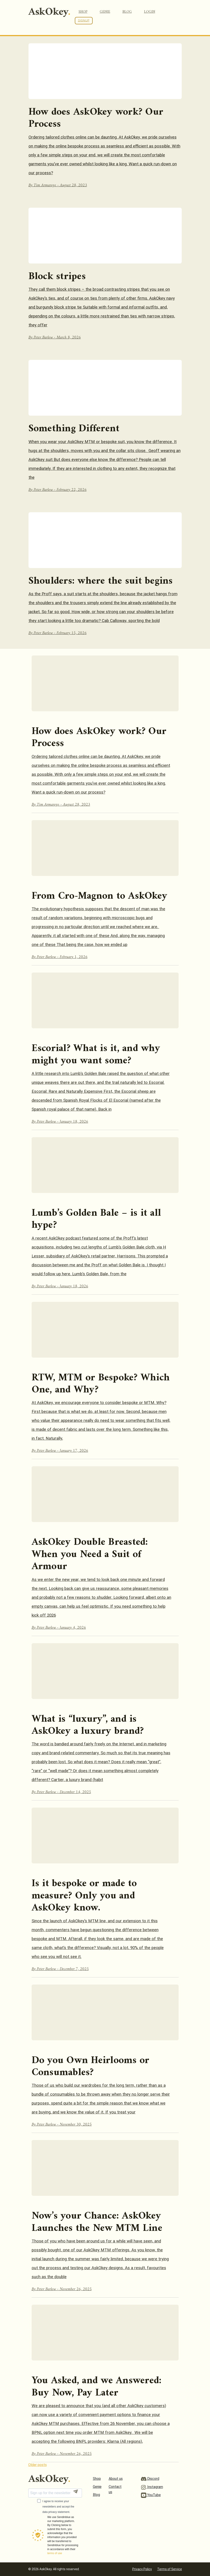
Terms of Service (169, 2569)
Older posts (37, 2465)
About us (116, 2478)
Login (149, 12)
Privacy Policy (142, 2569)
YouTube (151, 2495)
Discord (150, 2478)
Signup (84, 20)
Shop (83, 12)
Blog (127, 12)
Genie (105, 12)
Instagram (152, 2487)
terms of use (54, 2553)
